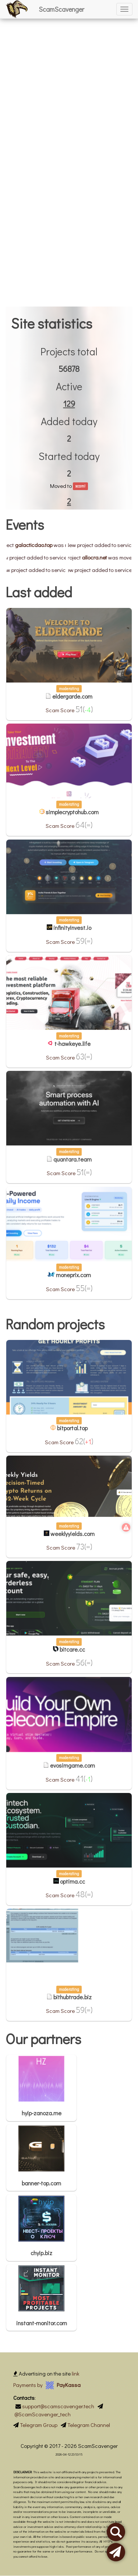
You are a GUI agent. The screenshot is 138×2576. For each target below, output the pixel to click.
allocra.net (106, 557)
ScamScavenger (61, 9)
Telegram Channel (88, 2424)
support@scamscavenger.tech (58, 2406)
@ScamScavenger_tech (42, 2414)
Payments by (47, 2384)
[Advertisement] (69, 69)
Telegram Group (38, 2424)
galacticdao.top (45, 544)
